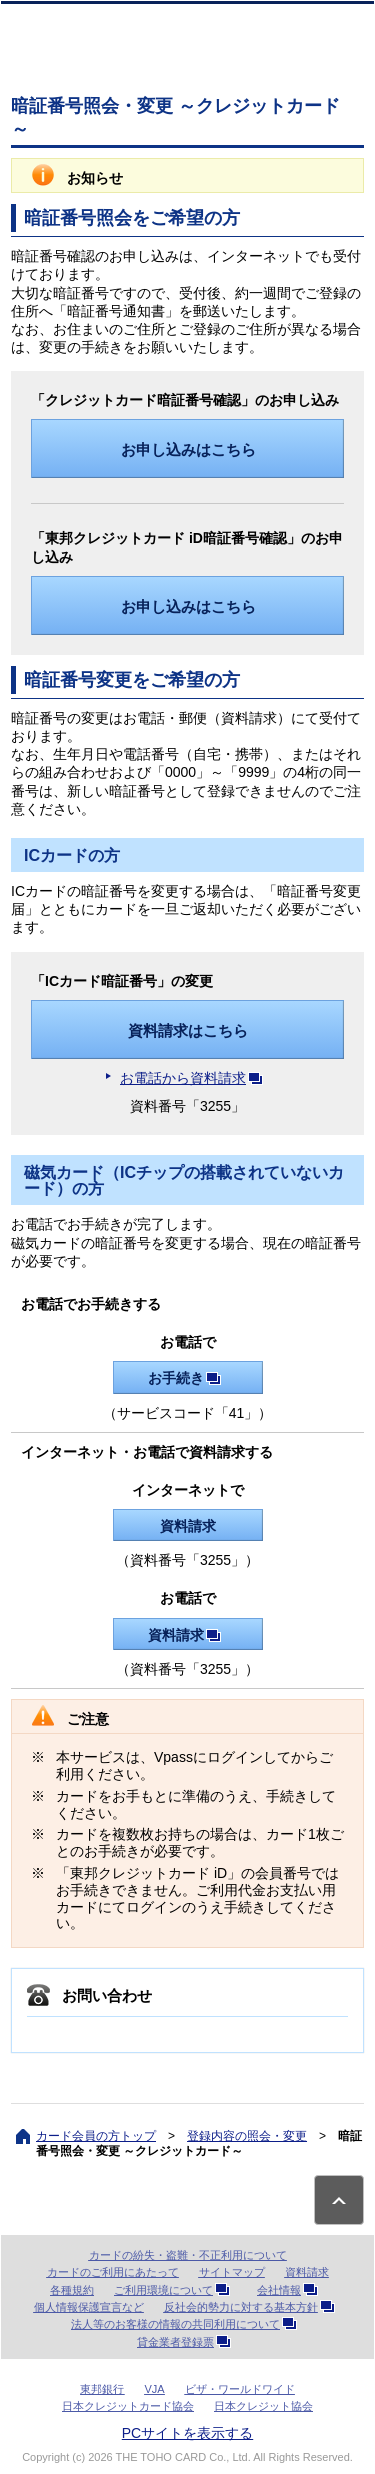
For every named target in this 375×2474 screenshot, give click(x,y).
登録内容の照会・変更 (247, 2136)
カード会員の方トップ (96, 2136)
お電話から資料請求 (195, 1078)
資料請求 (188, 1526)
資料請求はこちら (188, 1030)
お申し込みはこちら (188, 449)
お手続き (188, 1378)
